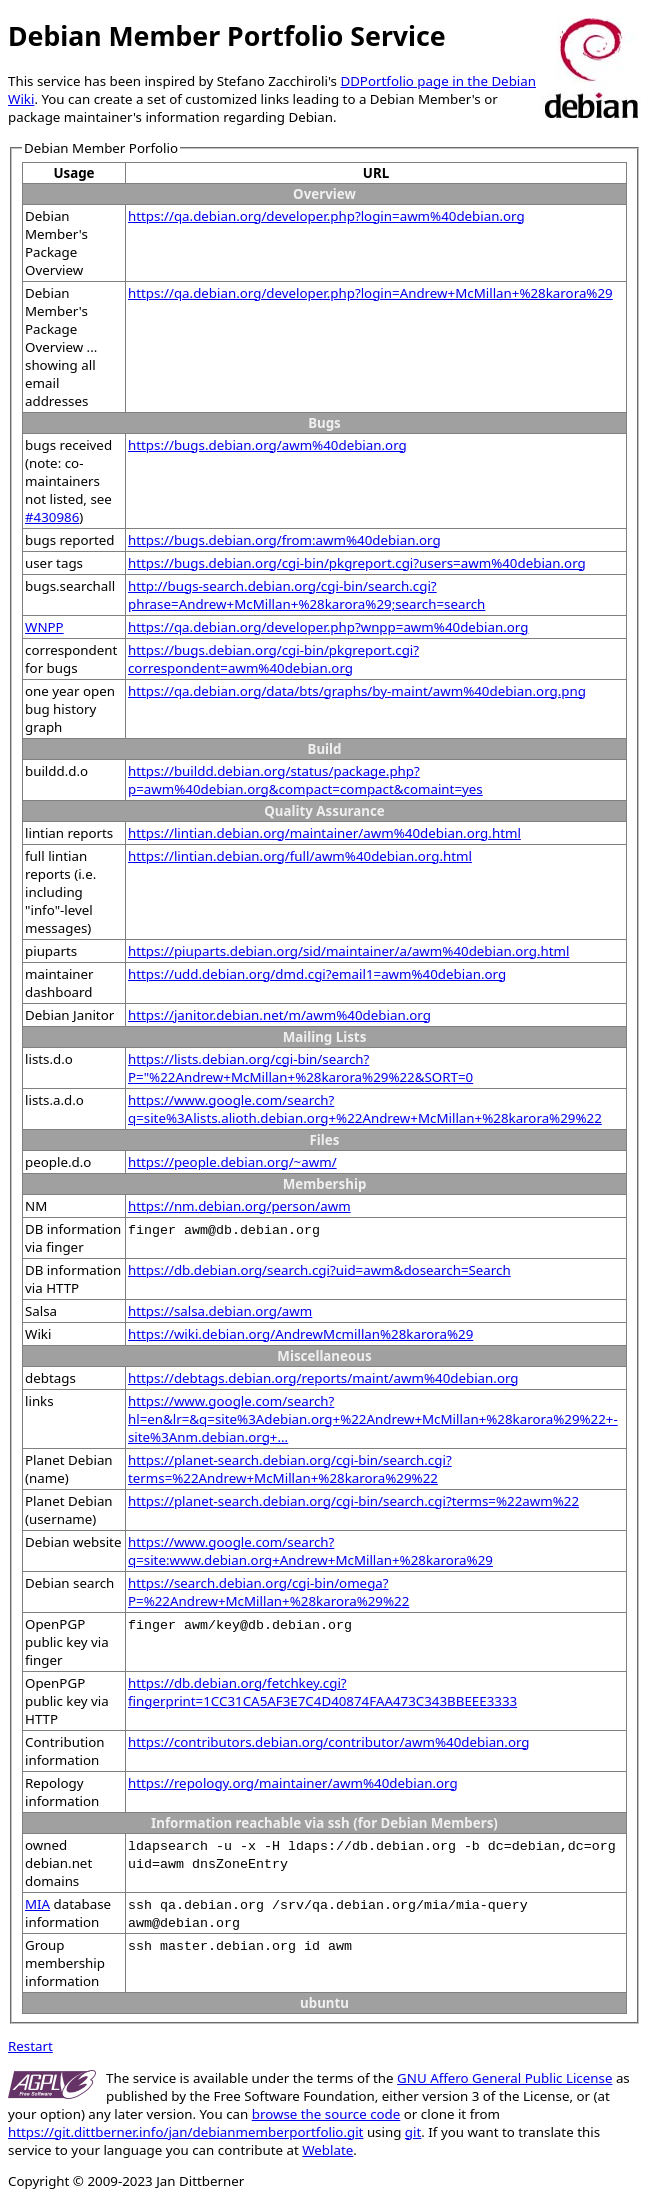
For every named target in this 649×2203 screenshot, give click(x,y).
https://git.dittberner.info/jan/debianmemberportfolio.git (185, 2132)
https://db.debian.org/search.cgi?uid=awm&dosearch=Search (319, 1270)
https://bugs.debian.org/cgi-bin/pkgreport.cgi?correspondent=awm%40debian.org (273, 659)
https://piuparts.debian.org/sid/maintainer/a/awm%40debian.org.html (348, 951)
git (413, 2132)
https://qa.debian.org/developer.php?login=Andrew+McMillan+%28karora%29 (370, 293)
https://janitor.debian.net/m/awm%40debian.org (279, 1015)
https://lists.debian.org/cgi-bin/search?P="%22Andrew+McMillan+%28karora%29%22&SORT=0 (300, 1068)
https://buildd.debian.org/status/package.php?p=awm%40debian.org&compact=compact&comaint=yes (305, 780)
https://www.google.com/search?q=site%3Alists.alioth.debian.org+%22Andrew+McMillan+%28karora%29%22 (365, 1109)
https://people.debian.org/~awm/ (232, 1162)
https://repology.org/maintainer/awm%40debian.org (293, 1783)
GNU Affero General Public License (504, 2078)
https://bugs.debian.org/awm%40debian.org (267, 445)
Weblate (327, 2150)
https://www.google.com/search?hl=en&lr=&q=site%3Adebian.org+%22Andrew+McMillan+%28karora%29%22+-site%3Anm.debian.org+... (373, 1419)
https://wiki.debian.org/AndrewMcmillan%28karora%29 (300, 1334)
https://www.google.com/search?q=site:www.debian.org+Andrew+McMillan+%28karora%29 (310, 1551)
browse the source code (326, 2114)
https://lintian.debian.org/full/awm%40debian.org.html (300, 856)
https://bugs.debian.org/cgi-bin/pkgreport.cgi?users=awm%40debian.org (357, 563)
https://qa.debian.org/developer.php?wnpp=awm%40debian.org (328, 627)
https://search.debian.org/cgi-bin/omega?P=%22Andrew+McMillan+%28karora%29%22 (268, 1592)
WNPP (44, 627)
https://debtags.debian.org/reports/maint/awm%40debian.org (323, 1378)
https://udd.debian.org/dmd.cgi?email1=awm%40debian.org (317, 974)
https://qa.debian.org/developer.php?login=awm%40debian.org (326, 216)
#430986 (52, 517)
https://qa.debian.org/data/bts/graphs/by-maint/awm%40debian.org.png (357, 691)
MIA (37, 1904)
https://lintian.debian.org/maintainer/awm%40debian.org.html (324, 833)
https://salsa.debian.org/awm (220, 1311)
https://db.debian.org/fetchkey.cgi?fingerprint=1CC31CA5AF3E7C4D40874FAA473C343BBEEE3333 (322, 1692)
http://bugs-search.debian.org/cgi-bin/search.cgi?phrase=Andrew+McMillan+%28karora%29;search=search (306, 595)
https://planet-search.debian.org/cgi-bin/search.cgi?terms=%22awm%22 (353, 1501)
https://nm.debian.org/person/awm (239, 1206)
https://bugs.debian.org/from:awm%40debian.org (284, 540)
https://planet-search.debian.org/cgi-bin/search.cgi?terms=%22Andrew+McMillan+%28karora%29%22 (290, 1469)
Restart (30, 2046)
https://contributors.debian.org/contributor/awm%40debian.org (329, 1742)
